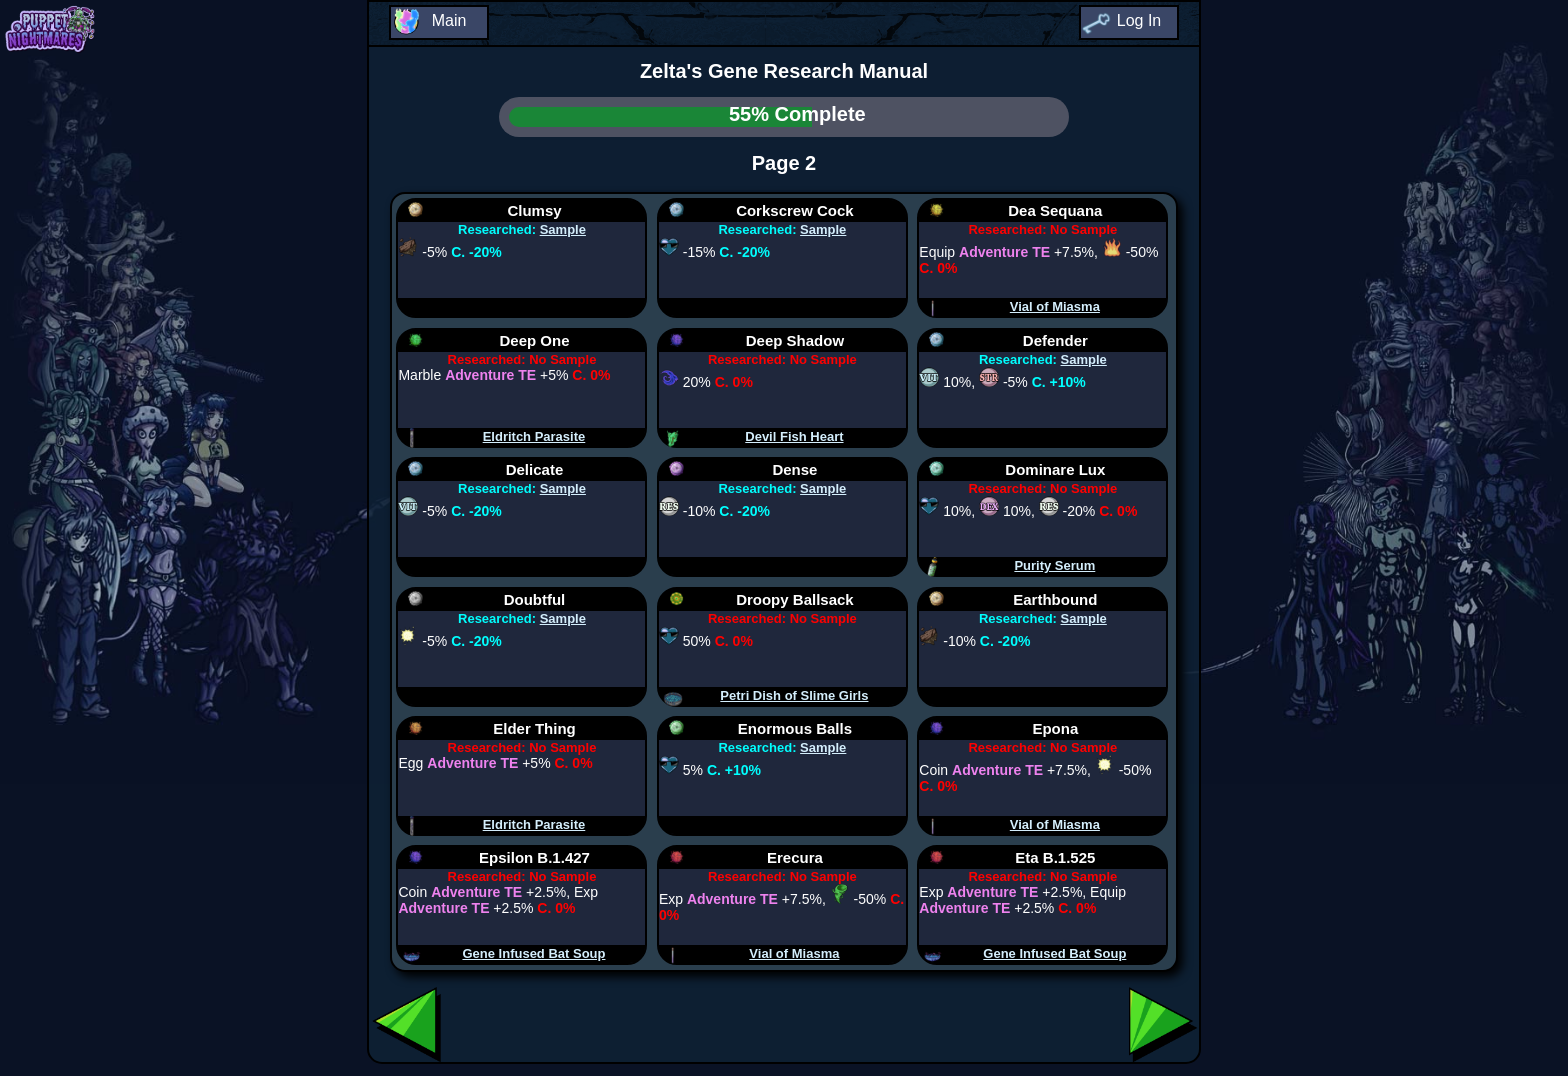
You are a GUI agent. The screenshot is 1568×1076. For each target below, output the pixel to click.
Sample (563, 229)
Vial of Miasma (1055, 306)
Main (449, 20)
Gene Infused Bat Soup (533, 953)
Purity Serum (1054, 565)
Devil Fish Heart (794, 436)
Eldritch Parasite (534, 436)
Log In (1139, 20)
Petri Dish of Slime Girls (794, 695)
